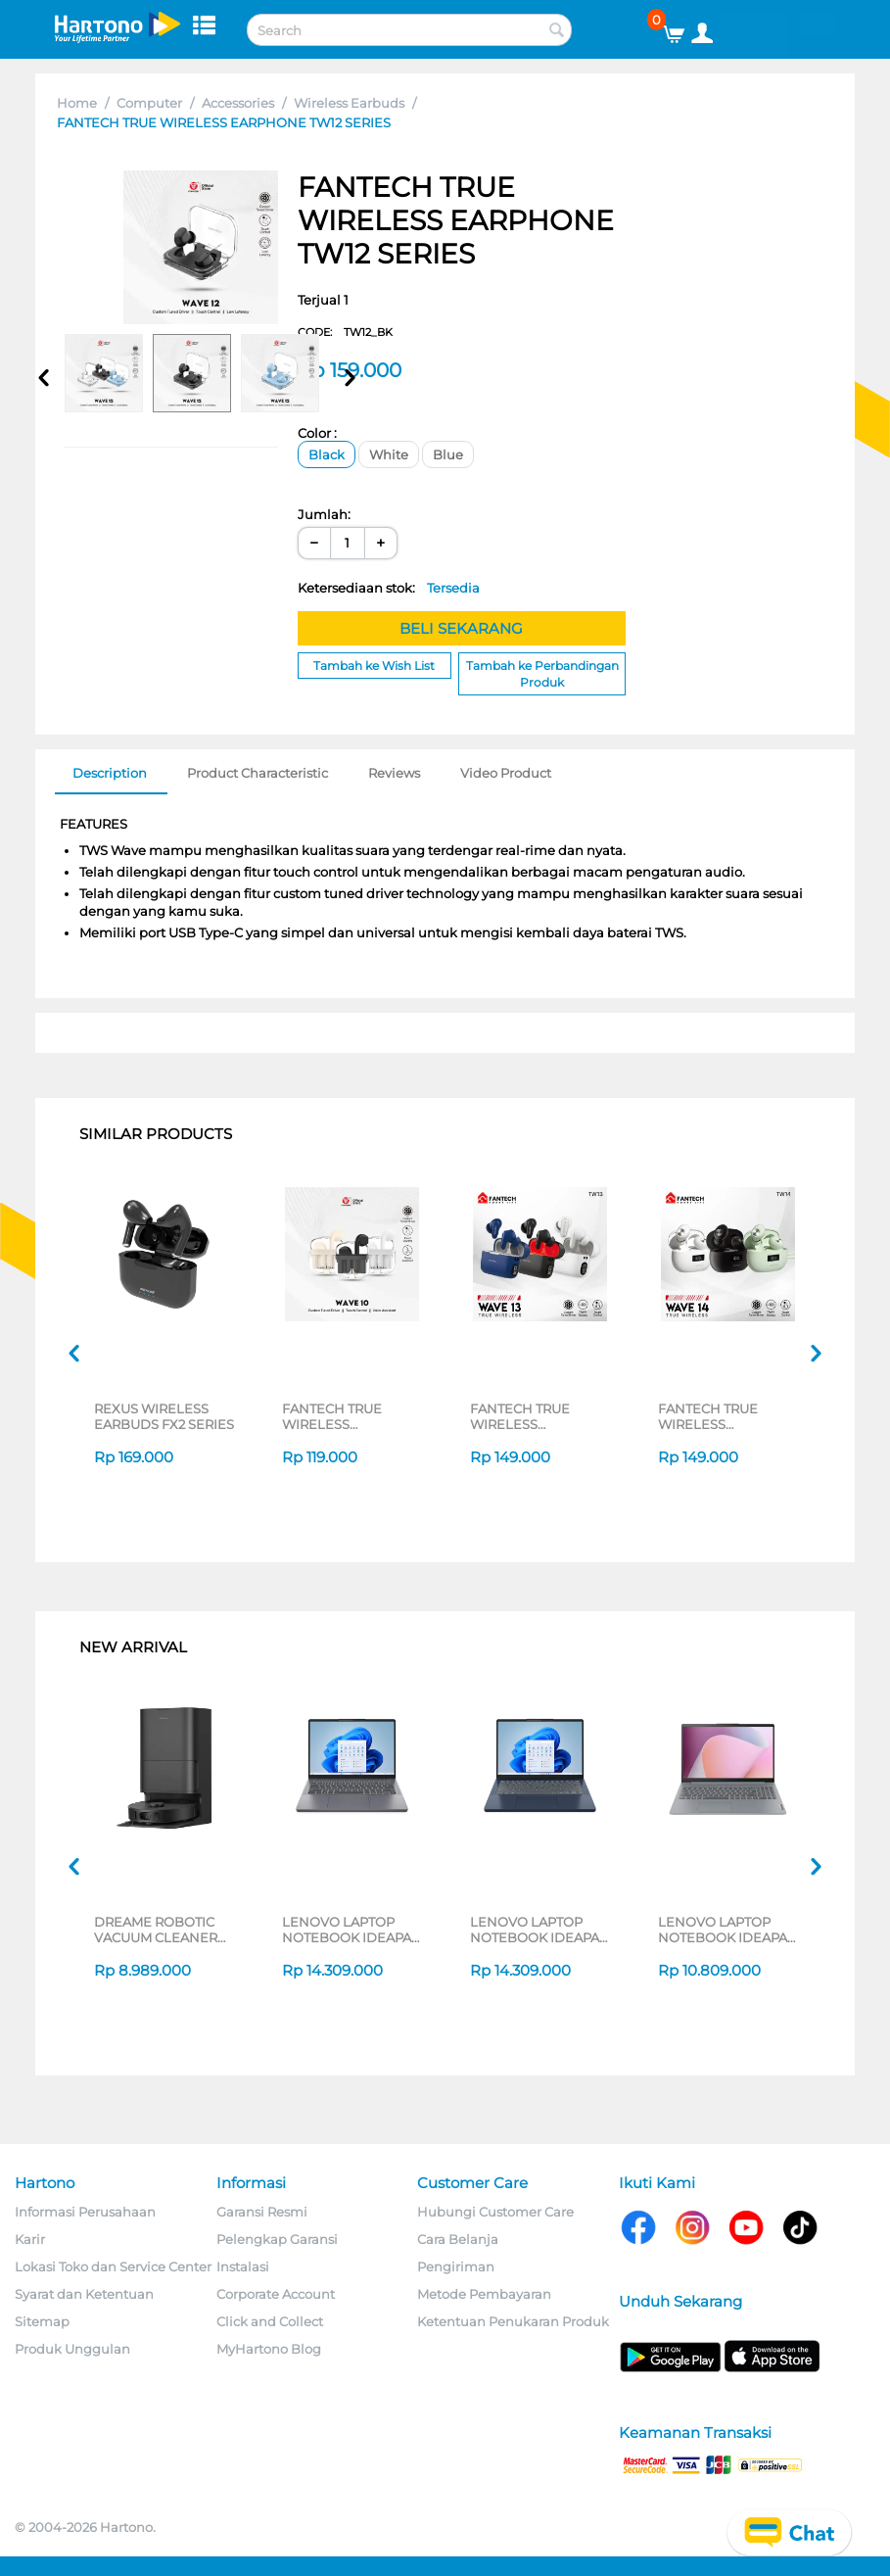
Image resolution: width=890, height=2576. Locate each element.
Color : (317, 433)
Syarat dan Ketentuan (84, 2294)
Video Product (505, 773)
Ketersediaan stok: (389, 587)
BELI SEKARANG (461, 628)
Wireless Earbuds (349, 103)
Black (326, 454)
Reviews (394, 773)
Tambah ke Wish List (374, 665)
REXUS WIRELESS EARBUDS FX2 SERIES (164, 1416)
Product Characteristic (257, 773)
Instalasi (242, 2266)
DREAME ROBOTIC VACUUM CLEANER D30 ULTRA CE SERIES (164, 1929)
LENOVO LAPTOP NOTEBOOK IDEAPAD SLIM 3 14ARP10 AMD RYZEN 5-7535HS (352, 1929)
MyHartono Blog (268, 2349)
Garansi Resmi (261, 2211)
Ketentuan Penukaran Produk (513, 2321)
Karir (30, 2239)
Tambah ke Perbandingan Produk (542, 674)
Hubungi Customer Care (495, 2211)
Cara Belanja (457, 2239)
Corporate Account (275, 2294)
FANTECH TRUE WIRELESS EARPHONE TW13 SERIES (526, 1416)
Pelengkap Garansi (277, 2239)
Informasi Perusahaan (85, 2211)
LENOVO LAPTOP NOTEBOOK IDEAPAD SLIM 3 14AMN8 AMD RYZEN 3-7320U (728, 1929)
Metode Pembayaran (484, 2294)
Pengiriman (455, 2266)
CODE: (345, 332)
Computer (149, 103)
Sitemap (42, 2321)
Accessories (238, 103)
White (388, 454)
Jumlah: (324, 514)
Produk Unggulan (72, 2349)
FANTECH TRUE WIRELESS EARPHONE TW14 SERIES (715, 1416)
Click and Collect (269, 2321)
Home (77, 103)
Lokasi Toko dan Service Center (113, 2266)
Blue (448, 454)
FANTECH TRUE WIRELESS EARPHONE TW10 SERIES (339, 1416)
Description (109, 773)
